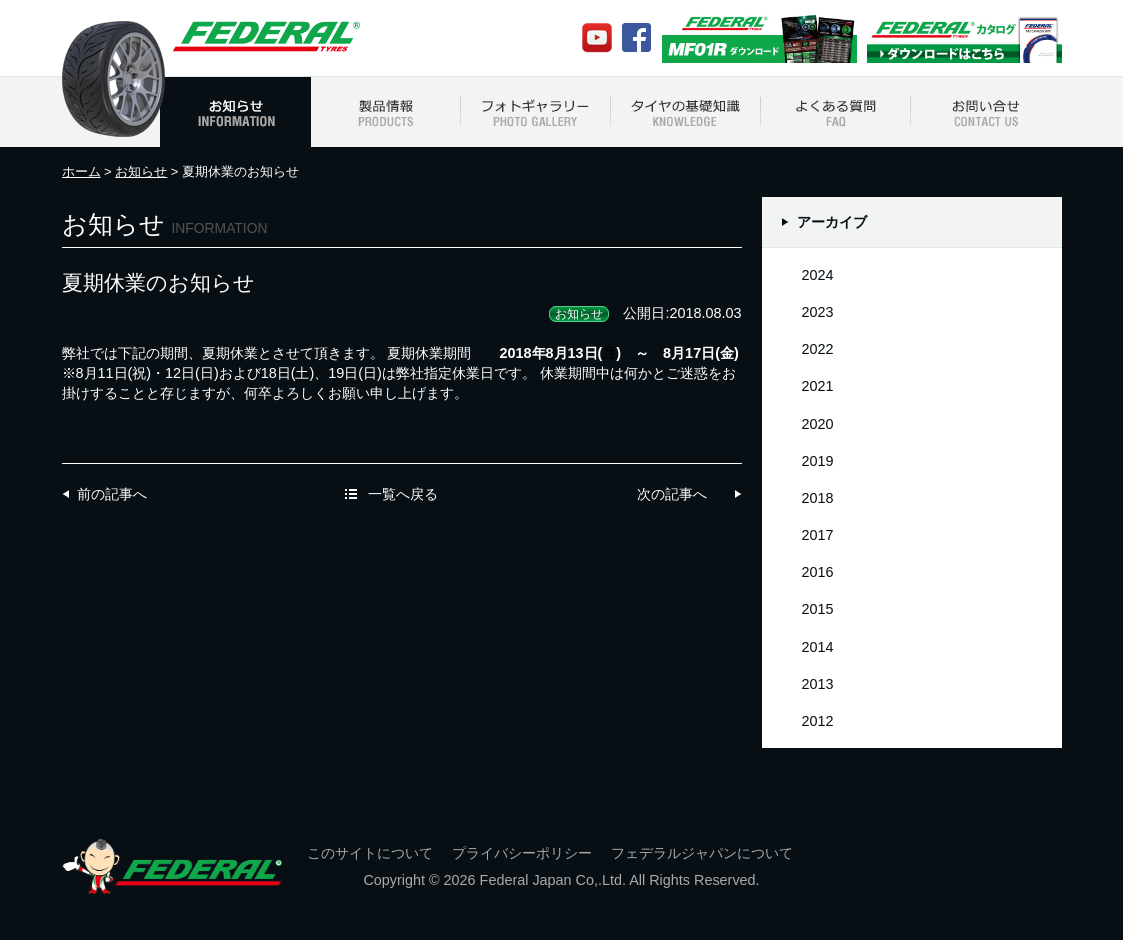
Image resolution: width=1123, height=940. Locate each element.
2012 (818, 721)
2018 (818, 498)
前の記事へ (112, 494)
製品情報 (386, 112)
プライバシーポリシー (522, 853)
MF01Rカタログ (759, 38)
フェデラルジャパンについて (702, 853)
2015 (818, 609)
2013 (818, 684)
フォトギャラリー (536, 112)
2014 (818, 647)
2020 (818, 424)
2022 (818, 349)
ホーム (81, 171)
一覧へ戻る (403, 494)
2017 (818, 535)
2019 (818, 461)
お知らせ (235, 112)
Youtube (597, 38)
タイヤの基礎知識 (686, 112)
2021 (818, 386)
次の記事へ (672, 494)
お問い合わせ (986, 112)
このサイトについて (370, 853)
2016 (818, 572)
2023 (818, 312)
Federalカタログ (964, 38)
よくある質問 (836, 112)
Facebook (636, 37)
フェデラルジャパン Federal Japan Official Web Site (265, 36)
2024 (818, 275)
